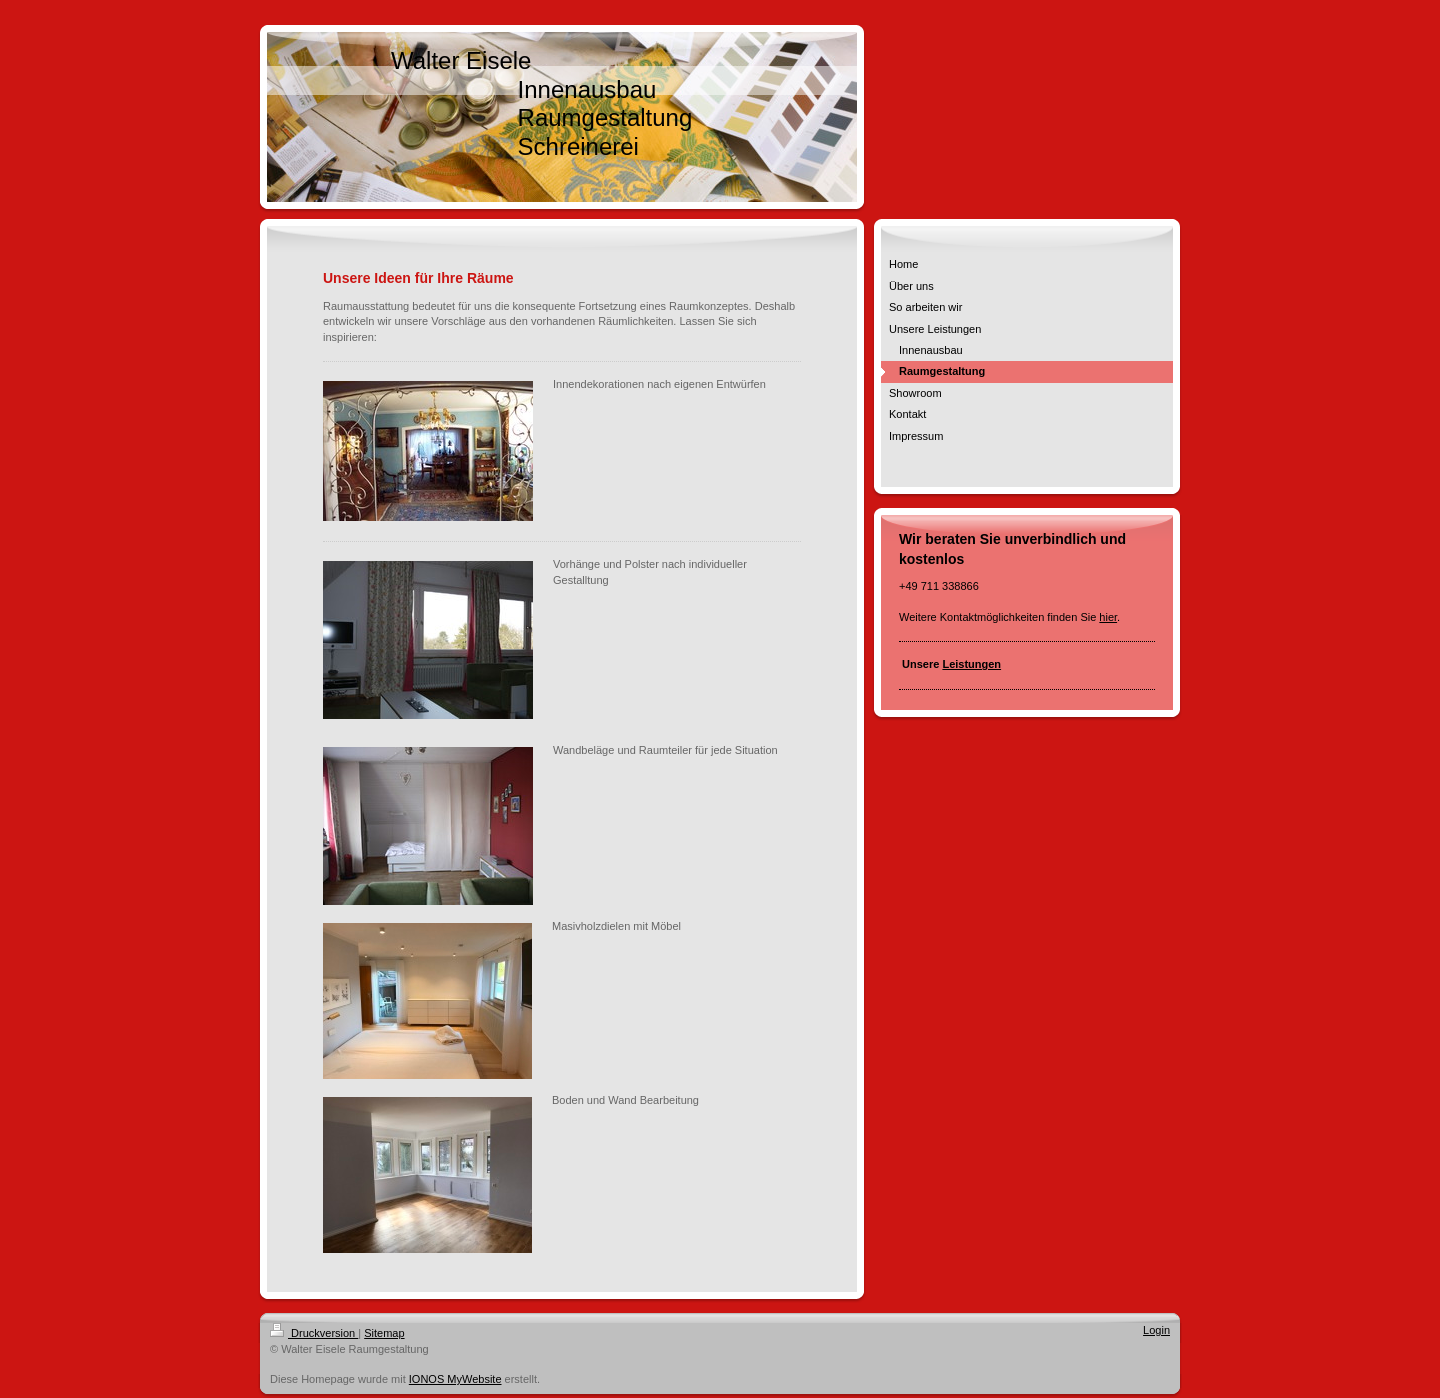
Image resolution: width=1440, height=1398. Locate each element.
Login (1156, 1330)
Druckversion (314, 1333)
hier (1108, 617)
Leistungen (971, 664)
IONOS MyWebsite (455, 1379)
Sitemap (384, 1333)
